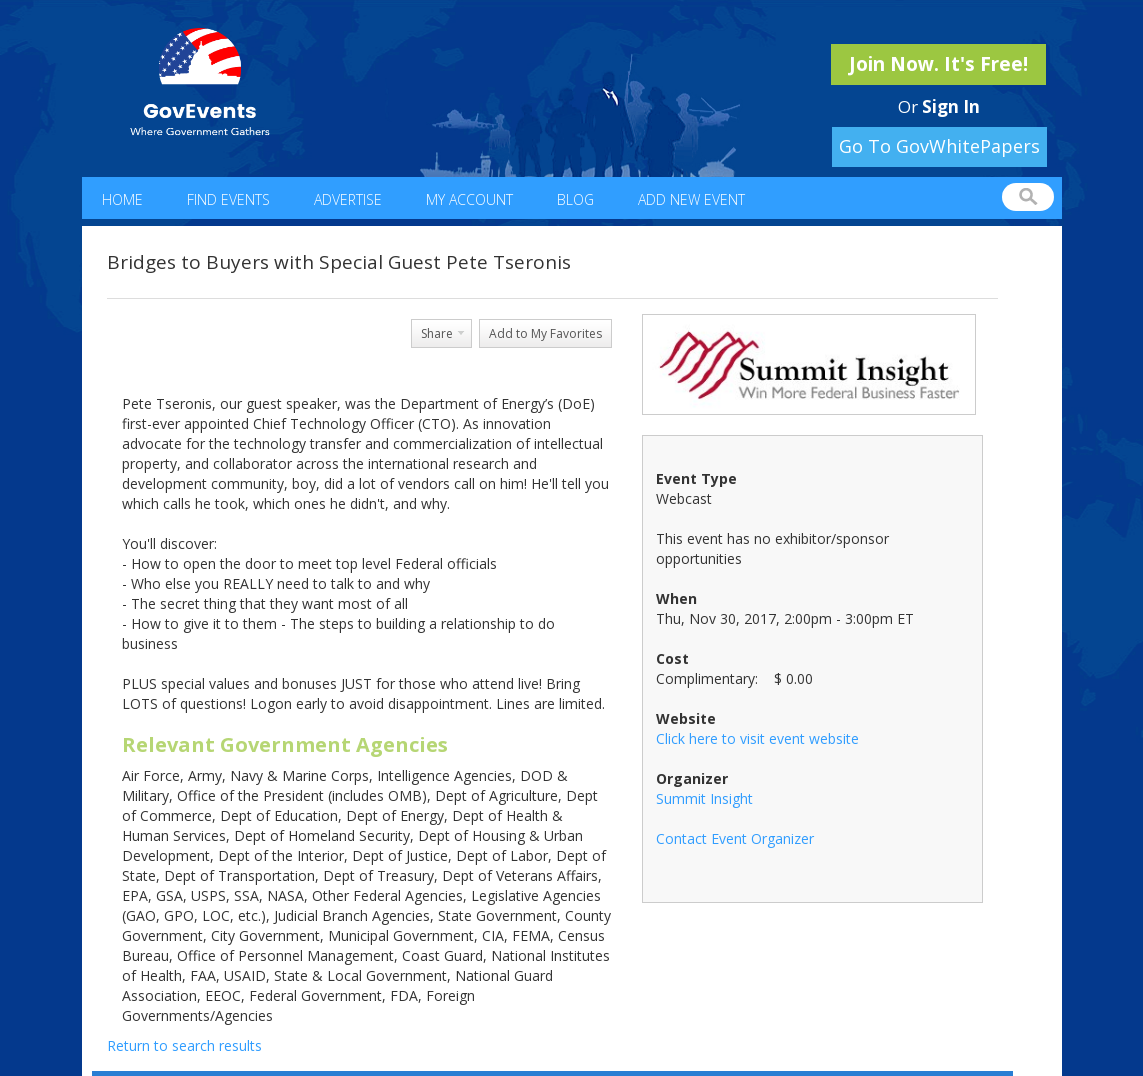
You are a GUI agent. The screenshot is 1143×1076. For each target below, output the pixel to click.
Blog (575, 199)
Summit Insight (704, 798)
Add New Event (691, 199)
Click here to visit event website (757, 738)
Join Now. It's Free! (938, 64)
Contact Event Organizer (735, 838)
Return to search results (184, 1045)
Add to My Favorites (545, 333)
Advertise (348, 199)
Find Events (228, 199)
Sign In (951, 106)
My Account (469, 199)
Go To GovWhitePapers (939, 146)
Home (122, 199)
